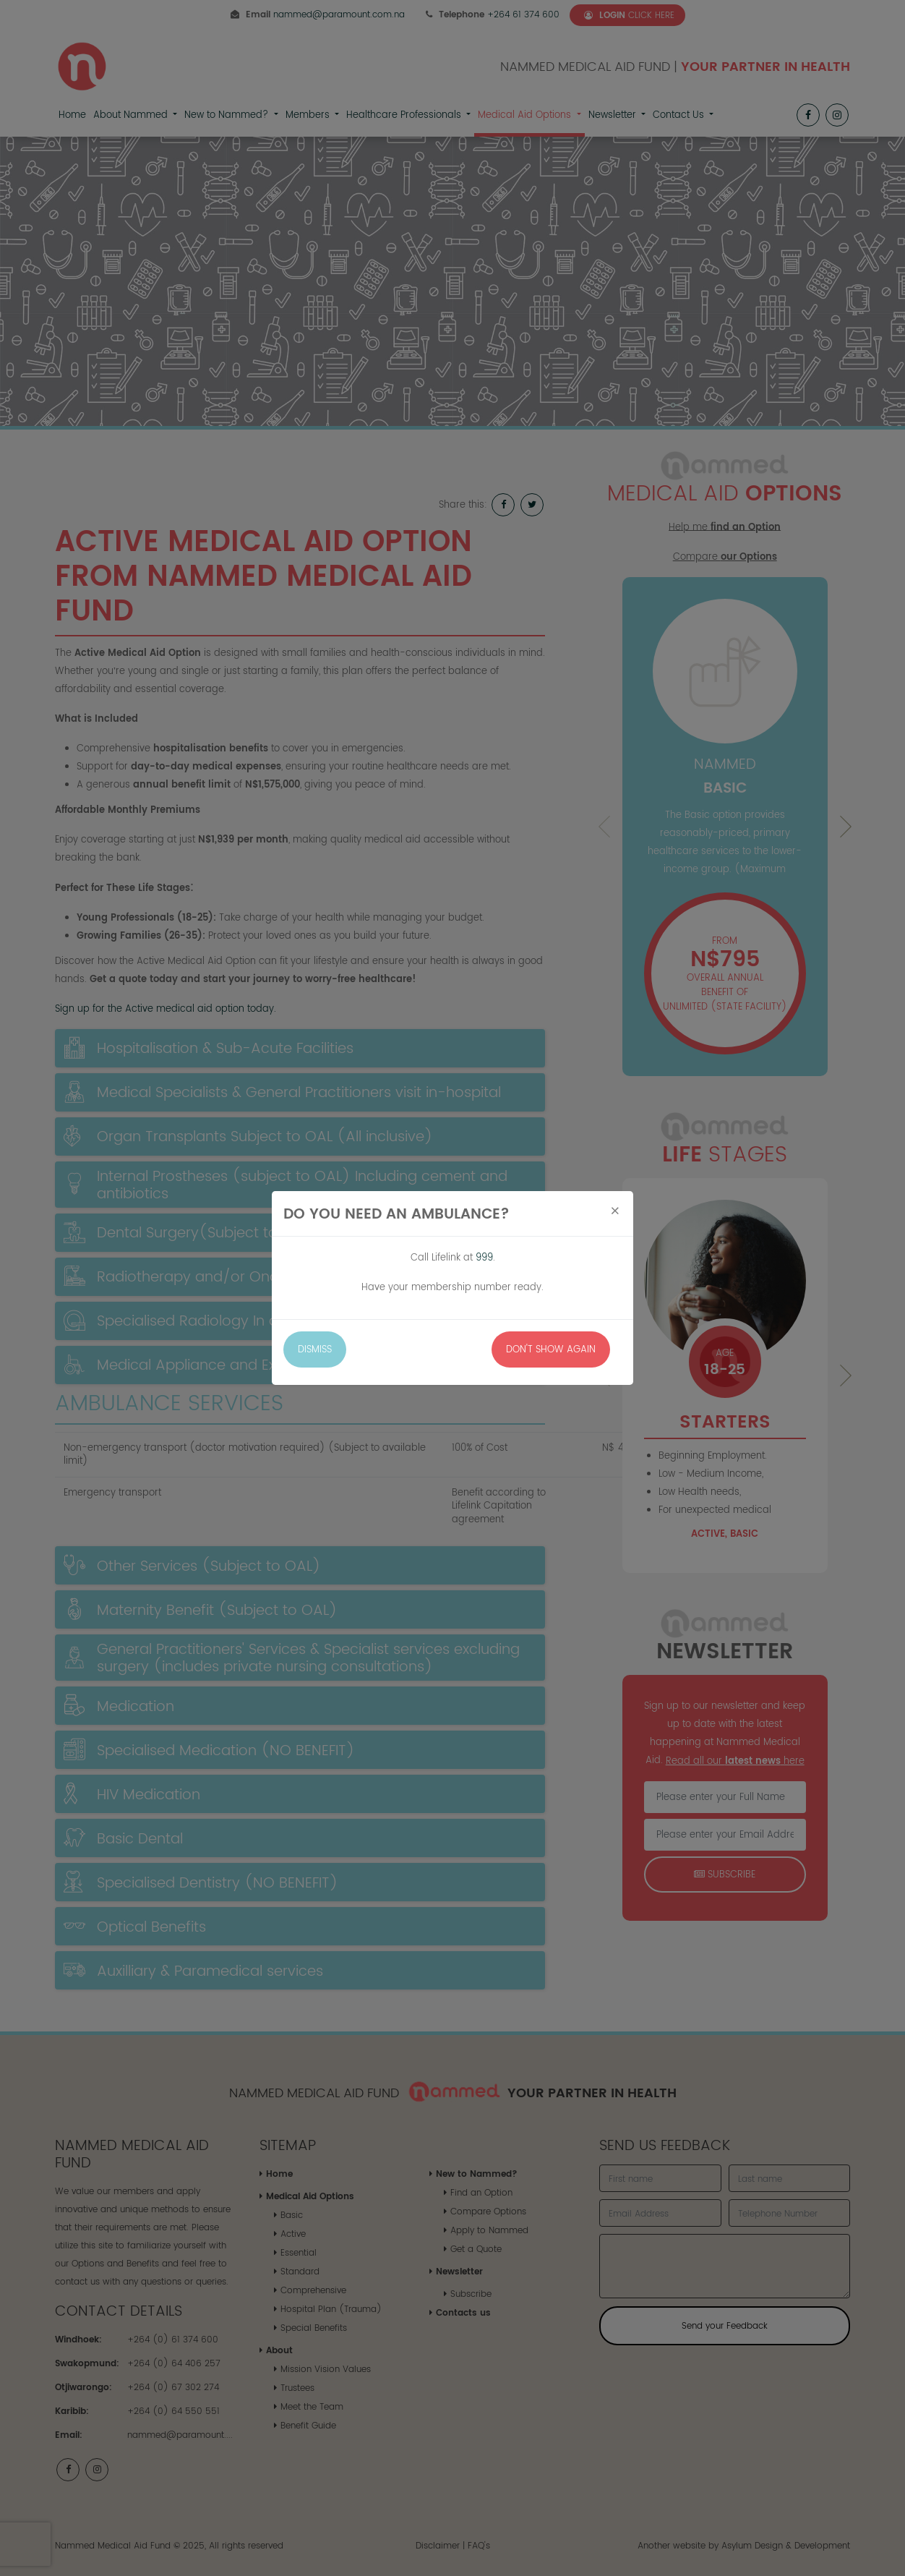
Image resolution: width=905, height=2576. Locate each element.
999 (484, 1257)
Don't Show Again (551, 1349)
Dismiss (315, 1349)
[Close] (615, 1211)
